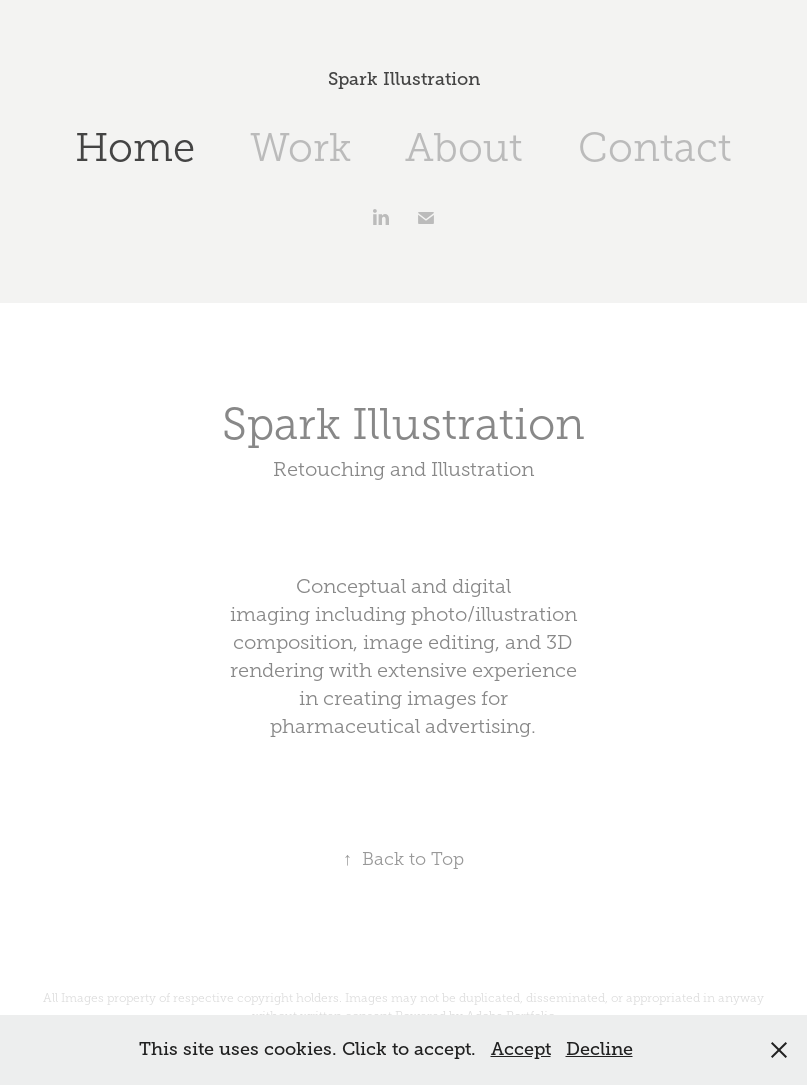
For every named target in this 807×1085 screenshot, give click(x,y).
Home (135, 147)
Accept (521, 1049)
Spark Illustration (404, 79)
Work (300, 147)
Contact (655, 147)
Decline (599, 1049)
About (464, 147)
